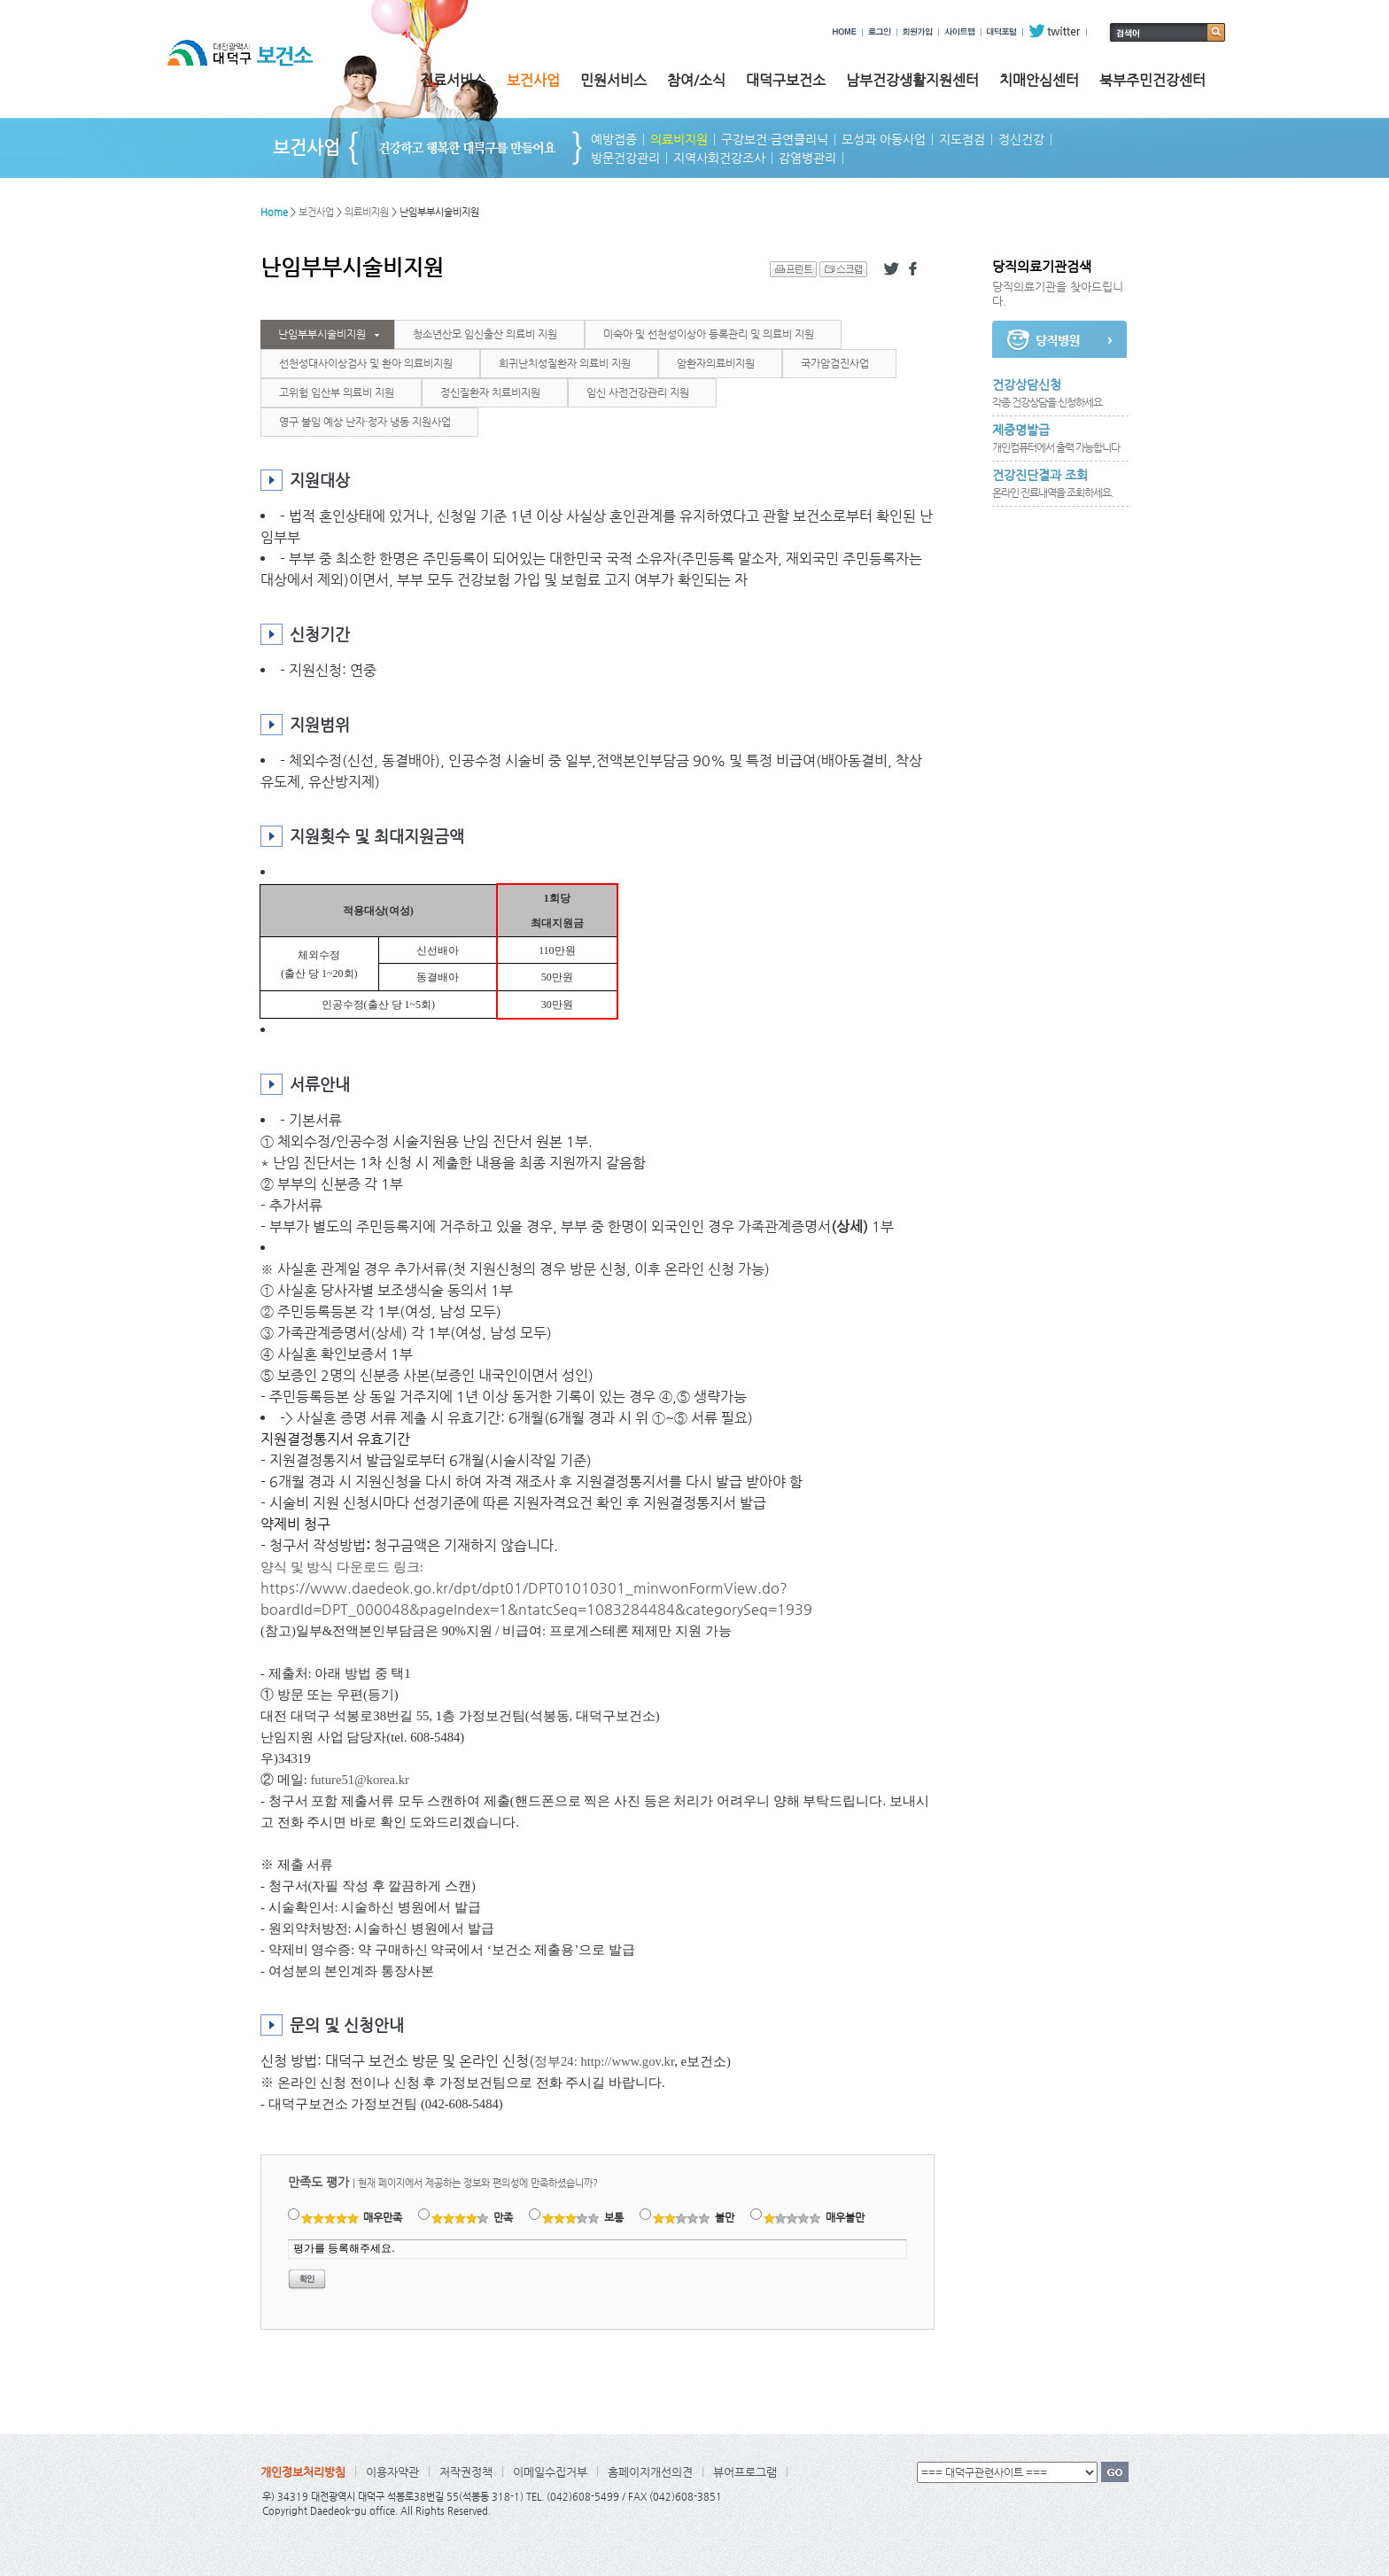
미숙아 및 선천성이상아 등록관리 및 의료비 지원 (708, 334)
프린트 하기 (793, 269)
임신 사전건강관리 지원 (637, 392)
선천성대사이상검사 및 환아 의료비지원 (366, 363)
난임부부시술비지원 (322, 334)
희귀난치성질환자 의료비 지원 (565, 363)
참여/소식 (696, 80)
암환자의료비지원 (716, 363)
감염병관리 (807, 158)
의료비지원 (679, 139)
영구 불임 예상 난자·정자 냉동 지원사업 (365, 421)
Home (274, 212)
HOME (845, 31)
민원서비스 (613, 80)
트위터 (891, 269)
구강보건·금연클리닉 (774, 139)
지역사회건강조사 (719, 158)
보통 (583, 2217)
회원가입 (918, 31)
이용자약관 (392, 2472)
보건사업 (533, 80)
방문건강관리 (625, 158)
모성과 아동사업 (884, 139)
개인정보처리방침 (302, 2472)
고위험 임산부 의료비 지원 (336, 392)
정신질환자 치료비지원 (490, 392)
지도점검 (962, 139)
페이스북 (916, 269)
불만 (694, 2217)
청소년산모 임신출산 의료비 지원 (485, 334)
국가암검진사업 (835, 363)
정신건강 (1021, 139)
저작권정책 (466, 2472)
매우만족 (352, 2217)
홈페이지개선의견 (650, 2472)
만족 (472, 2217)
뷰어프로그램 (745, 2472)
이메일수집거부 (550, 2472)
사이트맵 (959, 31)
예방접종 (614, 139)
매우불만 (814, 2217)
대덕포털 (1002, 31)
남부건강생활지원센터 (912, 80)
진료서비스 (453, 80)
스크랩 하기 (843, 269)
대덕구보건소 (786, 80)
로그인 (879, 31)
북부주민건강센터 (1152, 80)
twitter (1054, 31)
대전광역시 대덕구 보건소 (252, 69)
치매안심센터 (1039, 80)
